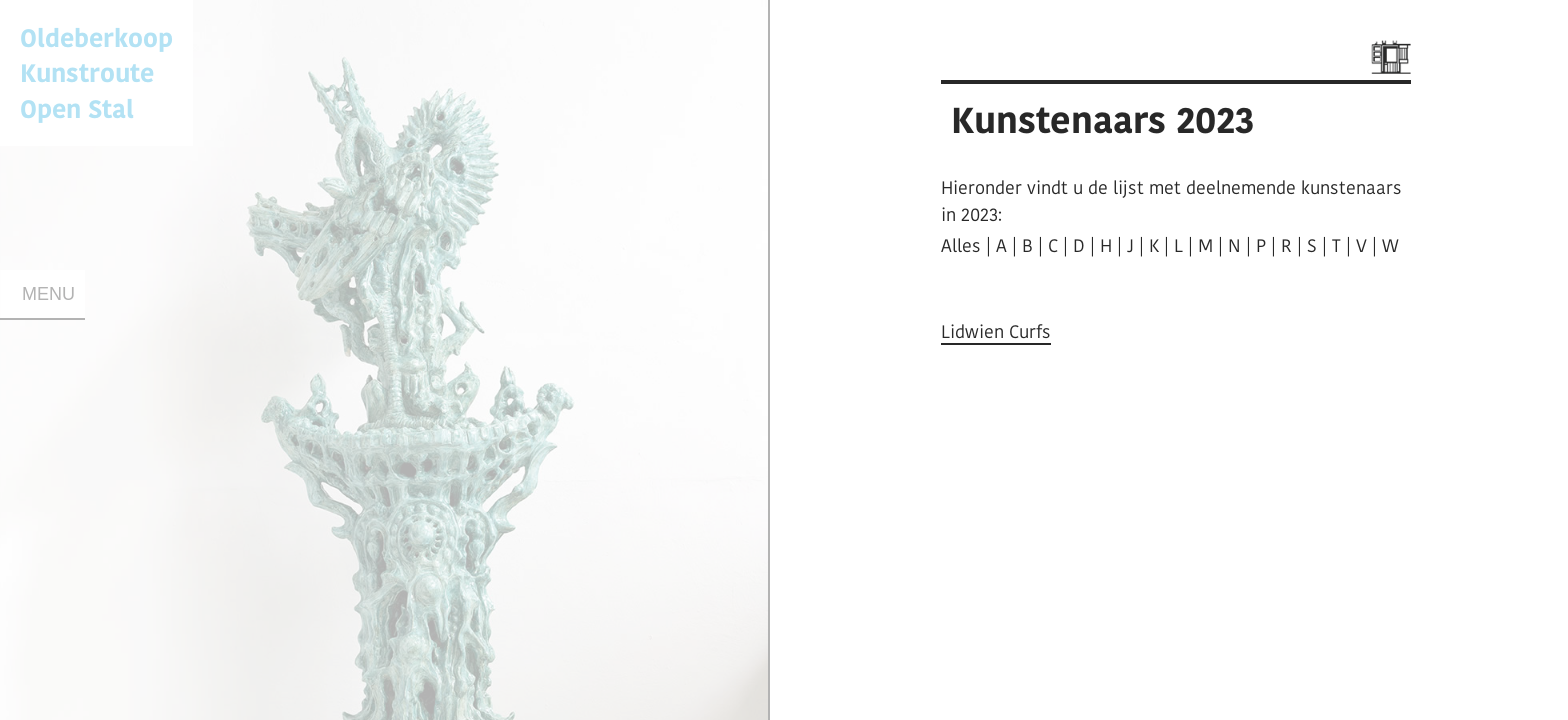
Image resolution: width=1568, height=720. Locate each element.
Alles (961, 245)
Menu (48, 294)
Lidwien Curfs (996, 331)
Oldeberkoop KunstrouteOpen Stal (96, 72)
